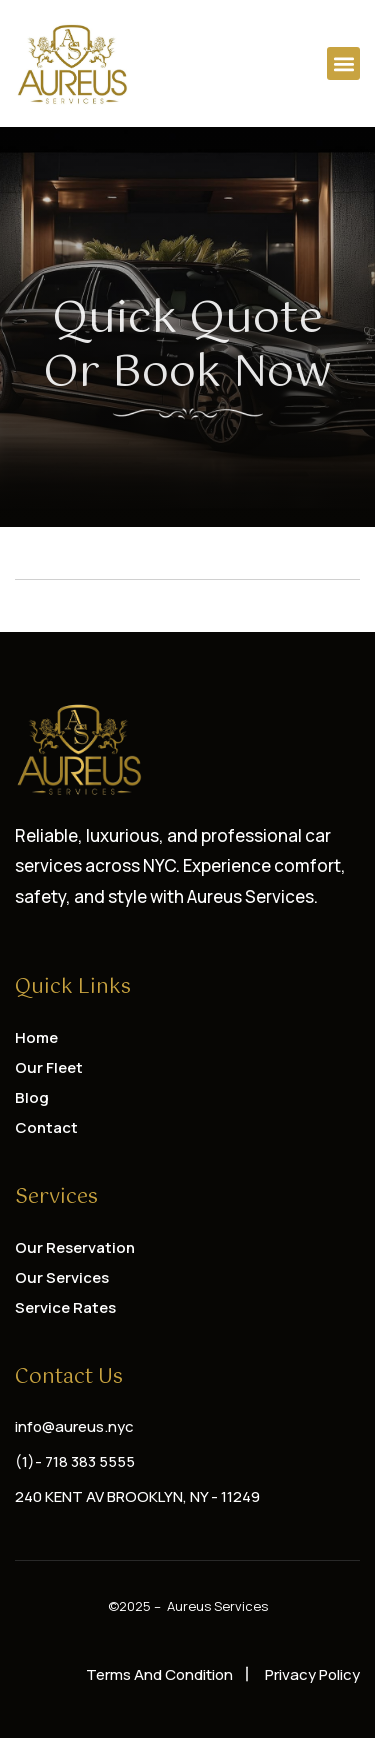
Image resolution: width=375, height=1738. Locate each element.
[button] (343, 63)
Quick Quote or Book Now (187, 346)
